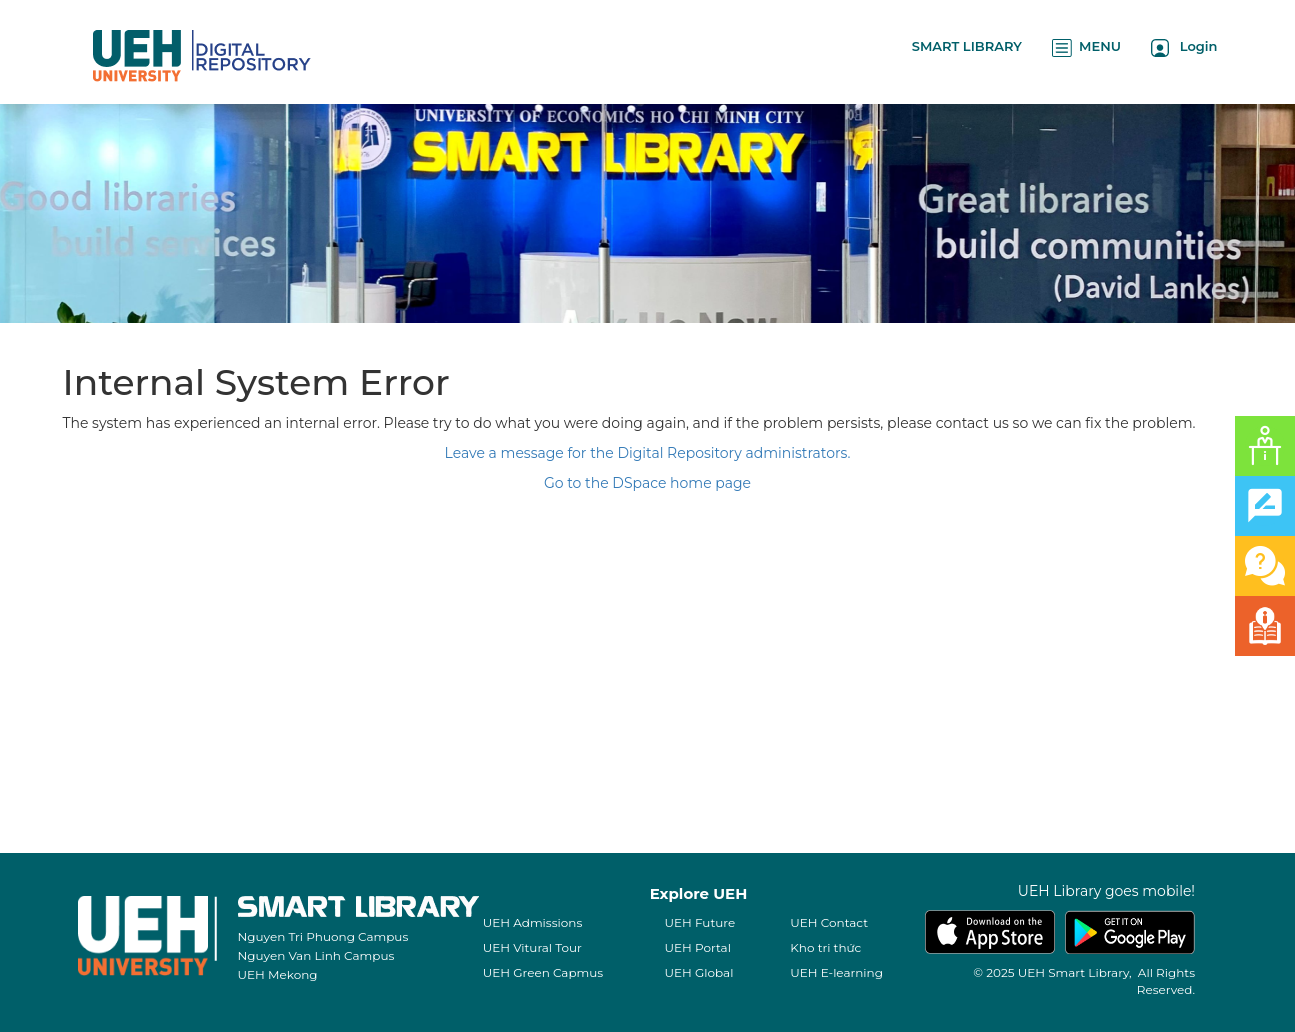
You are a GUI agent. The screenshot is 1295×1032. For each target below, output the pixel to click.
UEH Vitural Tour (532, 947)
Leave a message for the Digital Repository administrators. (648, 453)
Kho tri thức (825, 947)
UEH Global (699, 972)
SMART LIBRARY (967, 46)
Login (1184, 47)
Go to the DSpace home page (647, 483)
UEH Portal (698, 947)
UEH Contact (829, 922)
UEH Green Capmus (543, 972)
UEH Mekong (278, 974)
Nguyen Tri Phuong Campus (323, 936)
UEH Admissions (533, 922)
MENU (1086, 47)
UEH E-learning (836, 972)
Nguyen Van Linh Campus (316, 955)
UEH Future (700, 922)
